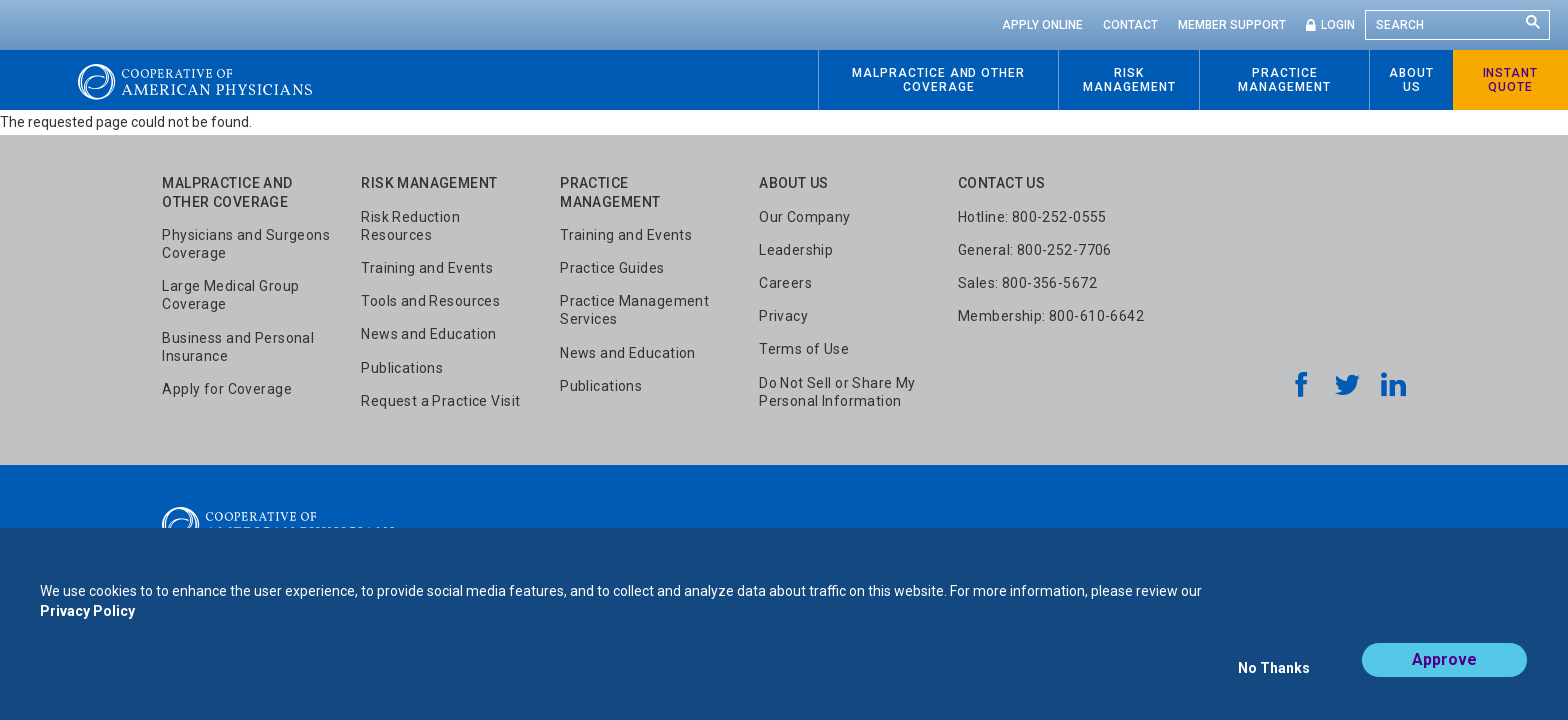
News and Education (429, 334)
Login (1338, 25)
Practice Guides (612, 268)
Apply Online (1042, 25)
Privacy (783, 316)
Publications (402, 368)
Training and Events (427, 268)
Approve (1444, 676)
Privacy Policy (87, 628)
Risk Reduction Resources (410, 226)
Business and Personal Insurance (238, 347)
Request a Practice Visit (440, 401)
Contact (1130, 25)
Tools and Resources (430, 301)
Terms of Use (804, 349)
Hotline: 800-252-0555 (1032, 217)
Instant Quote (1511, 80)
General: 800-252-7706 (1035, 250)
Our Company (805, 217)
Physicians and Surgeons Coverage (246, 244)
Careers (785, 283)
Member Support (1232, 25)
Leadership (796, 250)
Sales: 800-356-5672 (1027, 283)
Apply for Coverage (227, 389)
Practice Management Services (634, 310)
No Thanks (1274, 677)
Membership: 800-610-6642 (1051, 316)
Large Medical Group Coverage (230, 295)
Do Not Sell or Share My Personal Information (837, 392)
